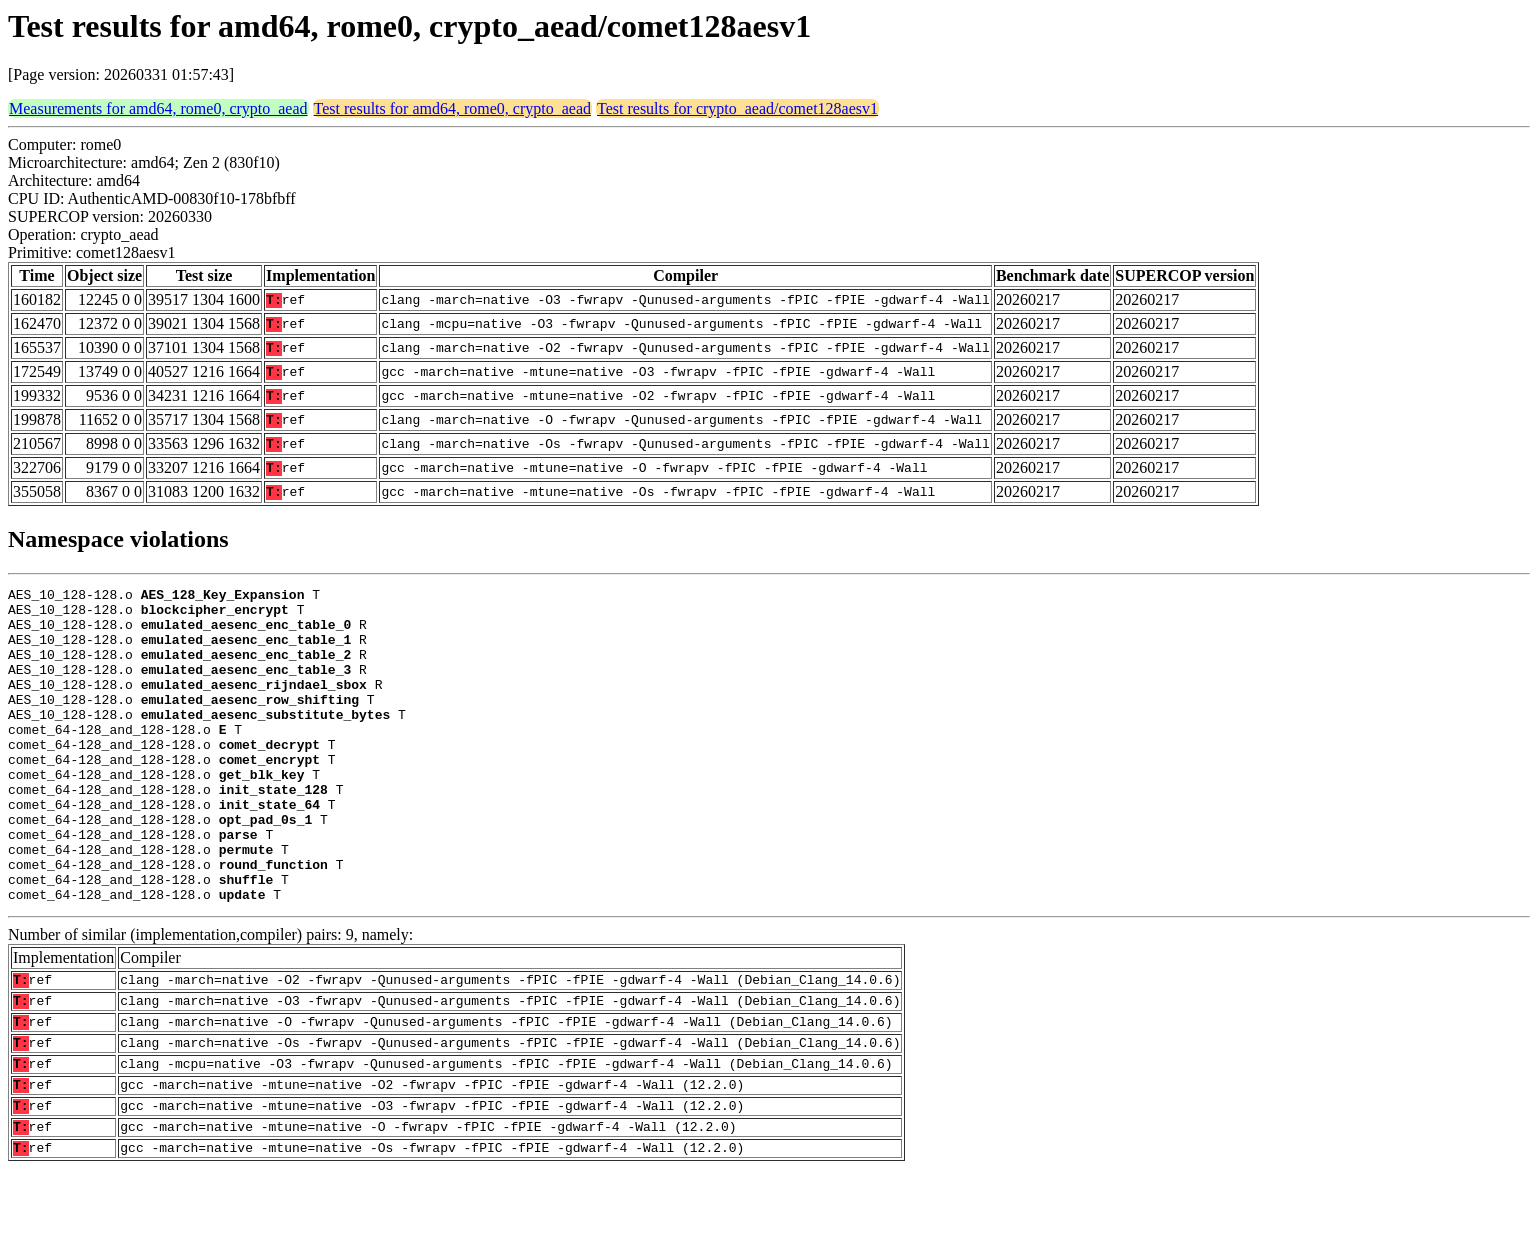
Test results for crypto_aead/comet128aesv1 (737, 108)
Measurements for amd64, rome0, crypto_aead (158, 108)
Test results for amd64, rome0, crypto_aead (452, 108)
